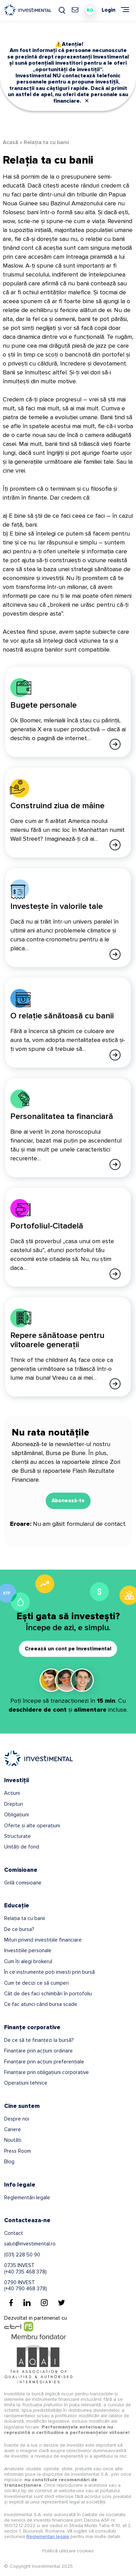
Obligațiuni (16, 1815)
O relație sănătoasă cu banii (62, 1016)
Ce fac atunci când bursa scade (40, 2004)
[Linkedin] (27, 2302)
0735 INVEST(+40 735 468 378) (25, 2268)
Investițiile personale (28, 1950)
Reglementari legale (47, 2536)
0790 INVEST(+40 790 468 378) (25, 2285)
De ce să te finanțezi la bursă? (38, 2040)
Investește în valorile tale (56, 906)
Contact (13, 2233)
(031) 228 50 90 (22, 2255)
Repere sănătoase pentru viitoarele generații (57, 1340)
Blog (9, 2162)
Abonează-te (68, 1500)
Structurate (17, 1836)
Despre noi (16, 2119)
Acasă (10, 142)
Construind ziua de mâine (57, 806)
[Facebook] (11, 2302)
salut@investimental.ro (30, 2244)
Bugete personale (43, 705)
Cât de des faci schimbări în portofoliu (48, 1994)
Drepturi (13, 1804)
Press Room (17, 2151)
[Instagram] (44, 2302)
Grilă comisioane (23, 1883)
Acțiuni (12, 1793)
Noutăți (12, 2140)
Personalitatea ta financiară (61, 1116)
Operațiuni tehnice (25, 2083)
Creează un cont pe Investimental (68, 1649)
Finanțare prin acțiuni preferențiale (44, 2062)
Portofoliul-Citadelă (46, 1226)
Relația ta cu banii (24, 1918)
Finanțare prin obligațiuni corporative (46, 2072)
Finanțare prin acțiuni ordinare (38, 2051)
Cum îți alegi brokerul (28, 1961)
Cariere (12, 2129)
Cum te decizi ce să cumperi (36, 1983)
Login (108, 10)
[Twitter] (61, 2302)
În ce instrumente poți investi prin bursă (49, 1972)
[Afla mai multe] (115, 744)
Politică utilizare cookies (68, 2551)
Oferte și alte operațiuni (32, 1825)
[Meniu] (125, 9)
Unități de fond (21, 1847)
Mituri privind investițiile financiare (43, 1940)
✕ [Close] (86, 101)
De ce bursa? (19, 1929)
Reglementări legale (27, 2197)
